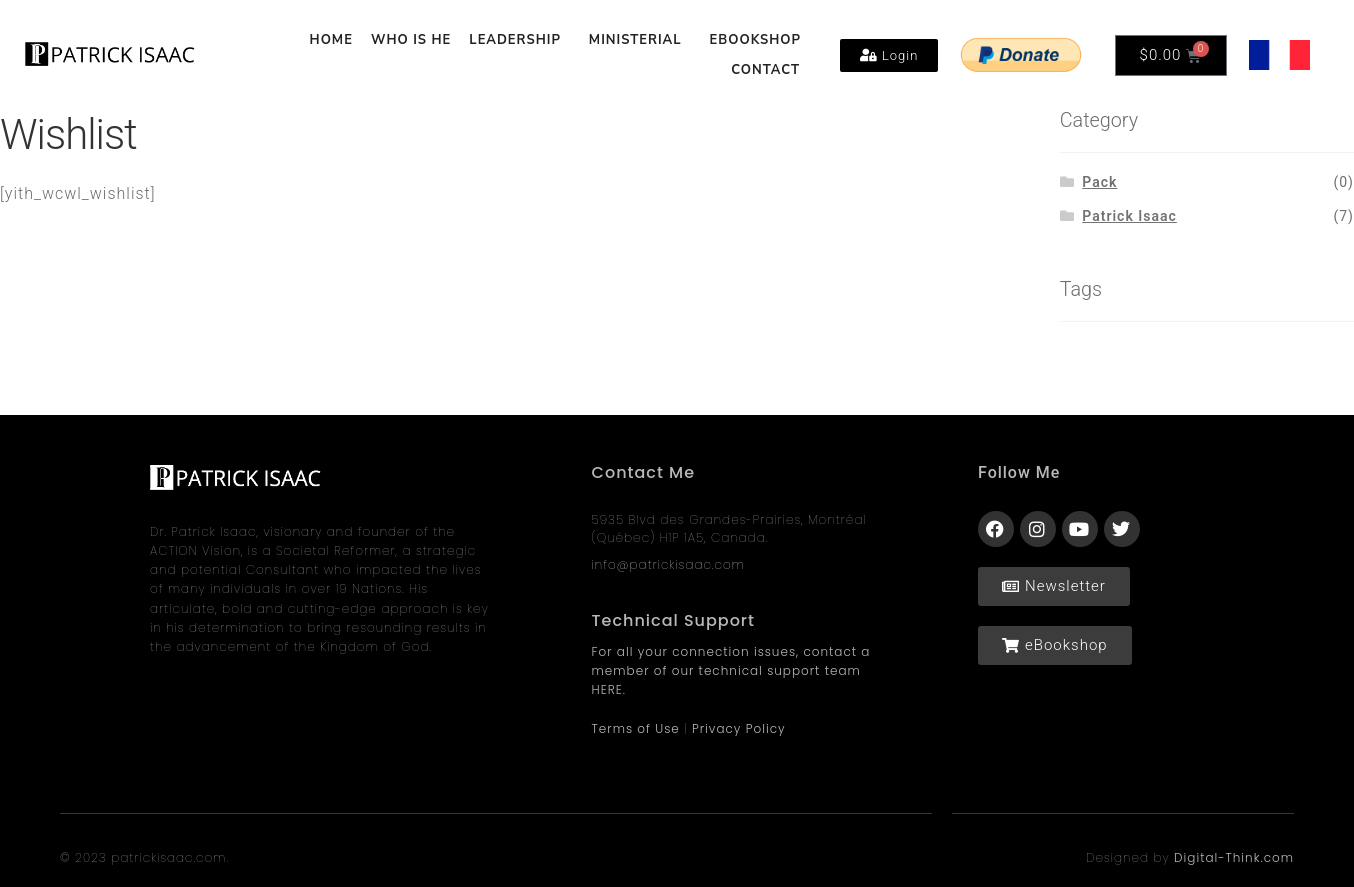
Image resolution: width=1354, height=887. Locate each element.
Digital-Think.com (1234, 857)
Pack (1099, 182)
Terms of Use (636, 728)
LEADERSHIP (520, 40)
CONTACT (765, 70)
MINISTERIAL (640, 40)
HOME (331, 40)
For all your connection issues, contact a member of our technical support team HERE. (731, 670)
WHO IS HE (411, 40)
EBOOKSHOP (755, 40)
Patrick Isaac (1129, 216)
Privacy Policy (739, 728)
